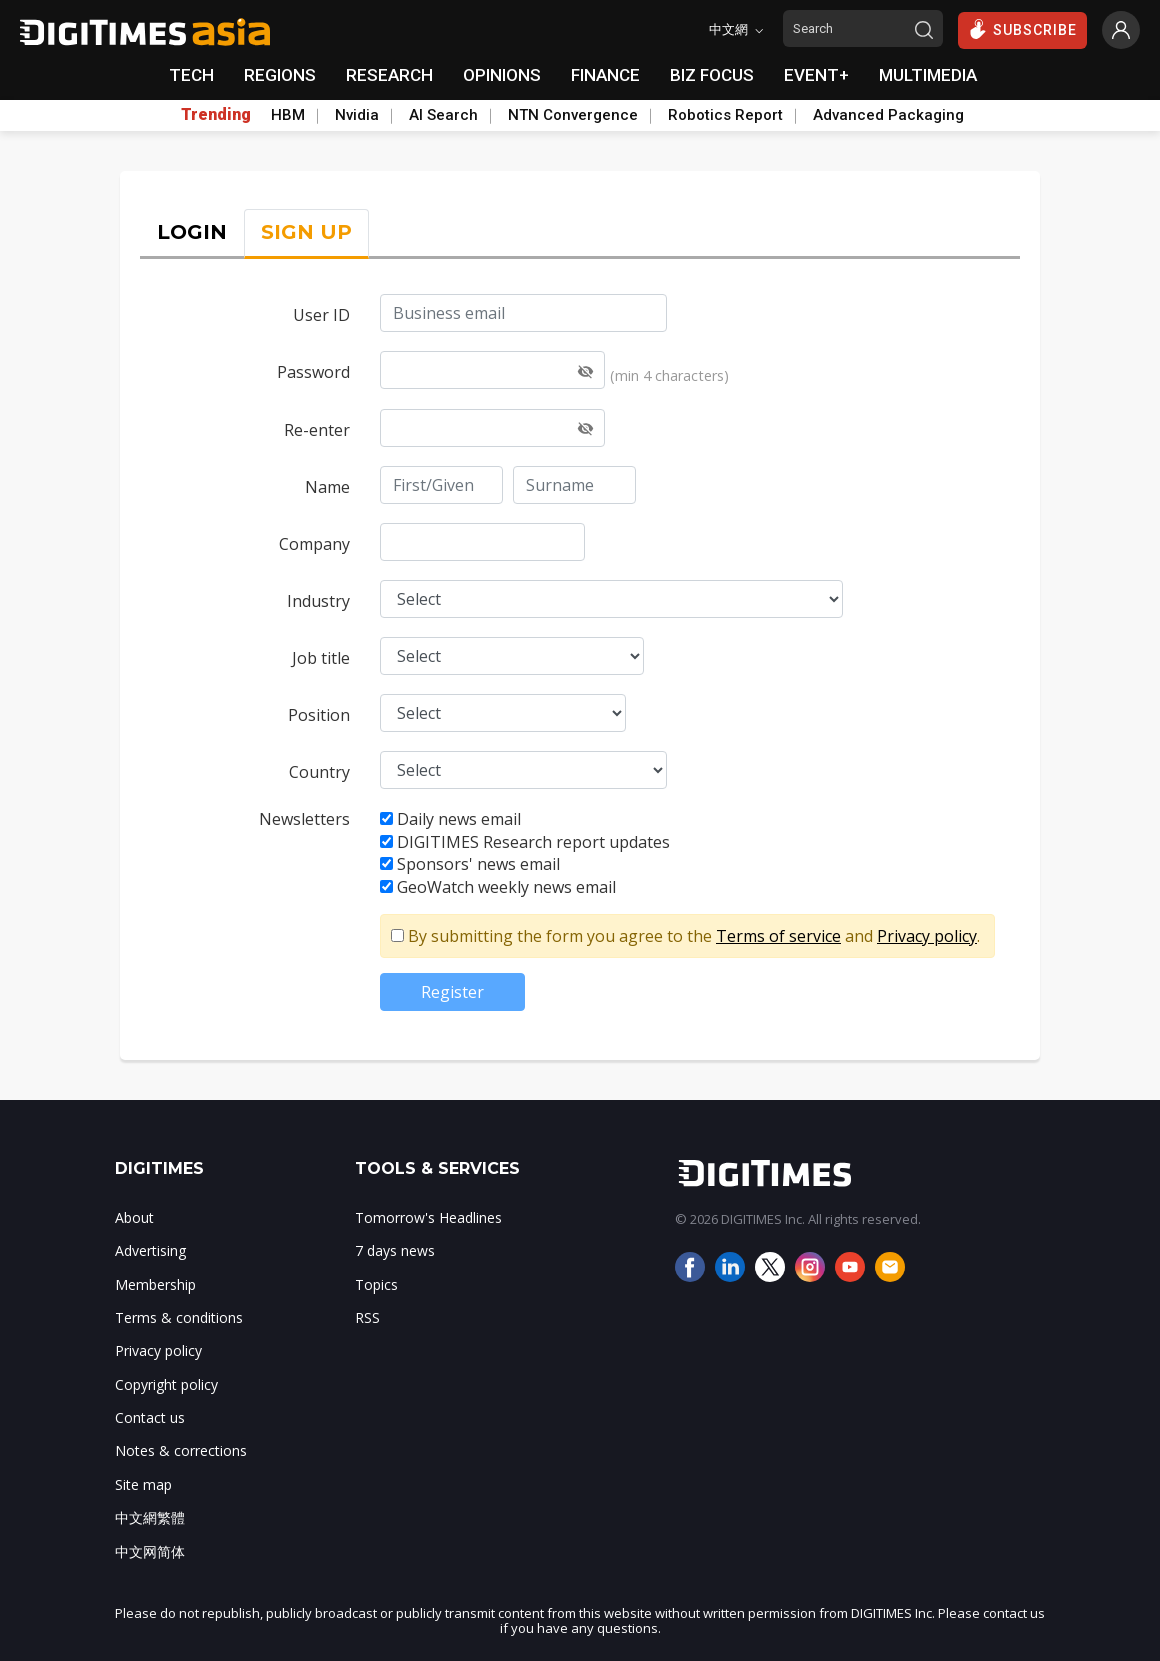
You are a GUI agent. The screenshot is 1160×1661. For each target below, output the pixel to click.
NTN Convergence (573, 115)
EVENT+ (816, 75)
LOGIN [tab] (192, 232)
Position (319, 715)
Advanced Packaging (888, 115)
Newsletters (304, 819)
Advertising (150, 1250)
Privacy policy (927, 936)
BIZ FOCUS (712, 75)
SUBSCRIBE (1022, 29)
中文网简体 (150, 1551)
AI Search (443, 115)
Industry (318, 601)
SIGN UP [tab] (306, 232)
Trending (216, 115)
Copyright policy (166, 1384)
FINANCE (605, 75)
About (134, 1217)
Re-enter (317, 430)
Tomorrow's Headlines (428, 1217)
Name (327, 487)
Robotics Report (725, 115)
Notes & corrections (181, 1450)
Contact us (150, 1417)
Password (313, 372)
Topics (376, 1284)
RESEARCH (389, 75)
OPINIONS (502, 75)
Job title (321, 658)
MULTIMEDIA (928, 75)
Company (314, 544)
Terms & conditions (179, 1317)
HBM (288, 115)
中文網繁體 (150, 1517)
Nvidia (357, 115)
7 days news (395, 1250)
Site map (143, 1484)
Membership (155, 1284)
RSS (367, 1317)
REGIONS (280, 75)
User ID (321, 315)
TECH (191, 75)
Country (319, 772)
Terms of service (778, 936)
